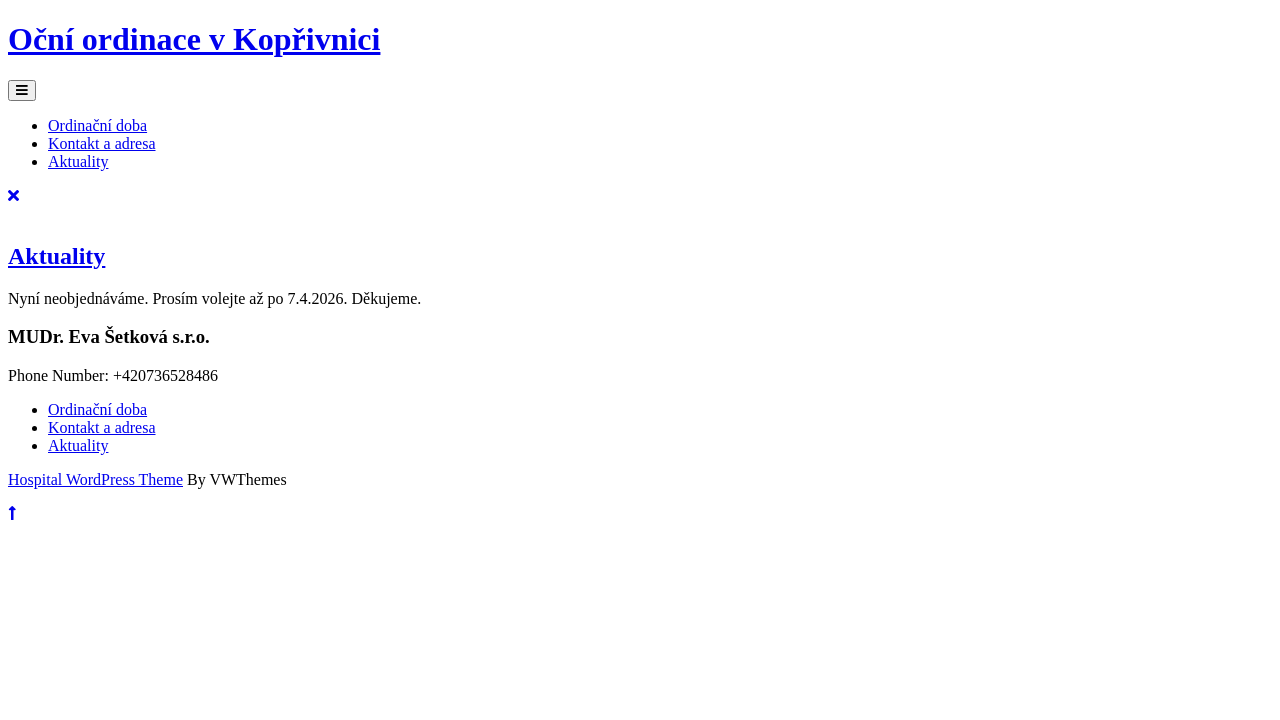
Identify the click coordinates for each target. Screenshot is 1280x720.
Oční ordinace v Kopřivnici (194, 39)
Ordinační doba (97, 125)
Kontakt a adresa (102, 143)
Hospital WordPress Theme (95, 479)
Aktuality (78, 161)
